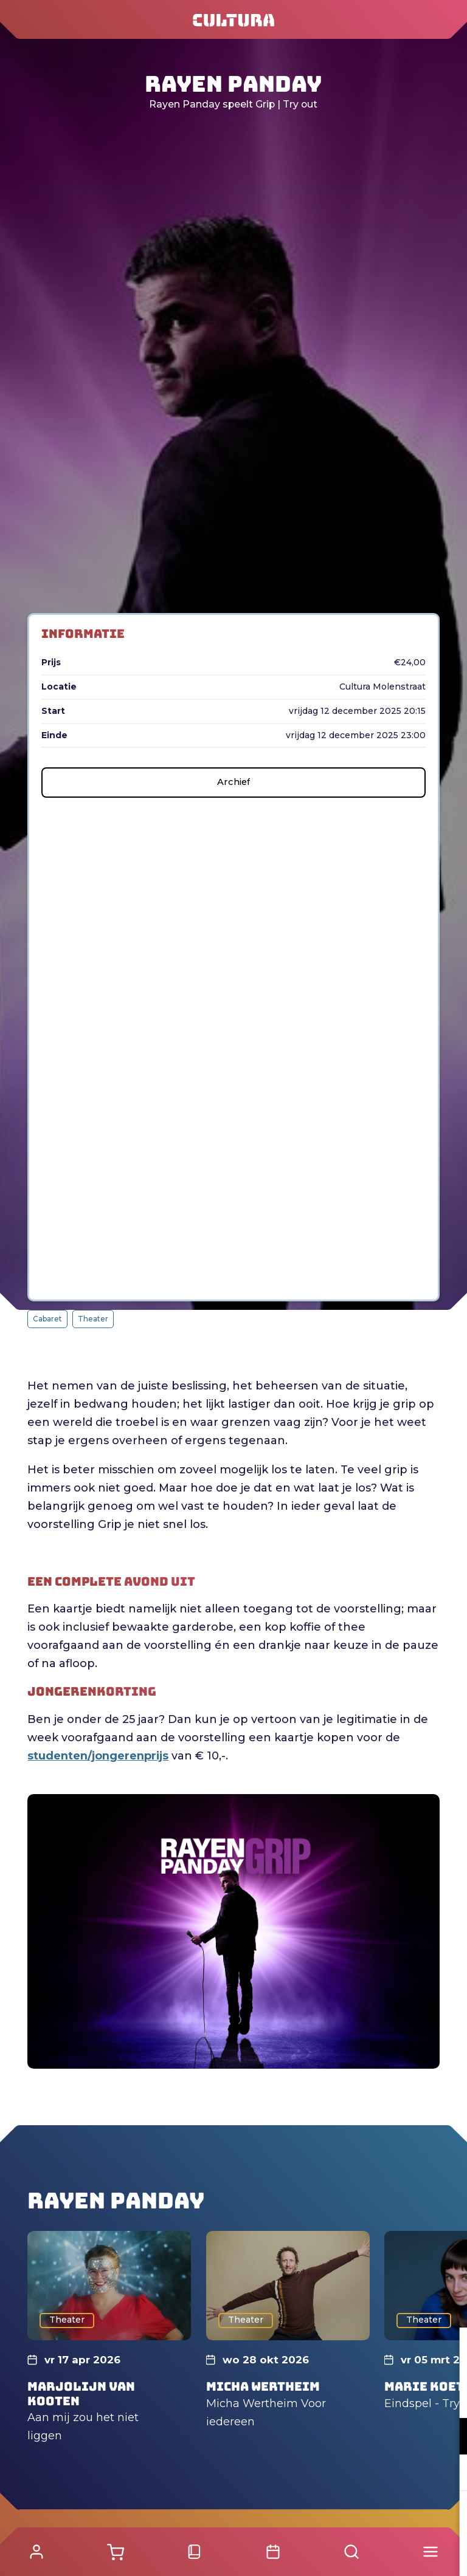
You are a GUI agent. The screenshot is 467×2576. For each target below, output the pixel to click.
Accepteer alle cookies (364, 2518)
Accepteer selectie (363, 2553)
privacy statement (314, 2396)
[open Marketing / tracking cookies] (447, 2473)
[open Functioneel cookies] (447, 2437)
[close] (448, 2349)
